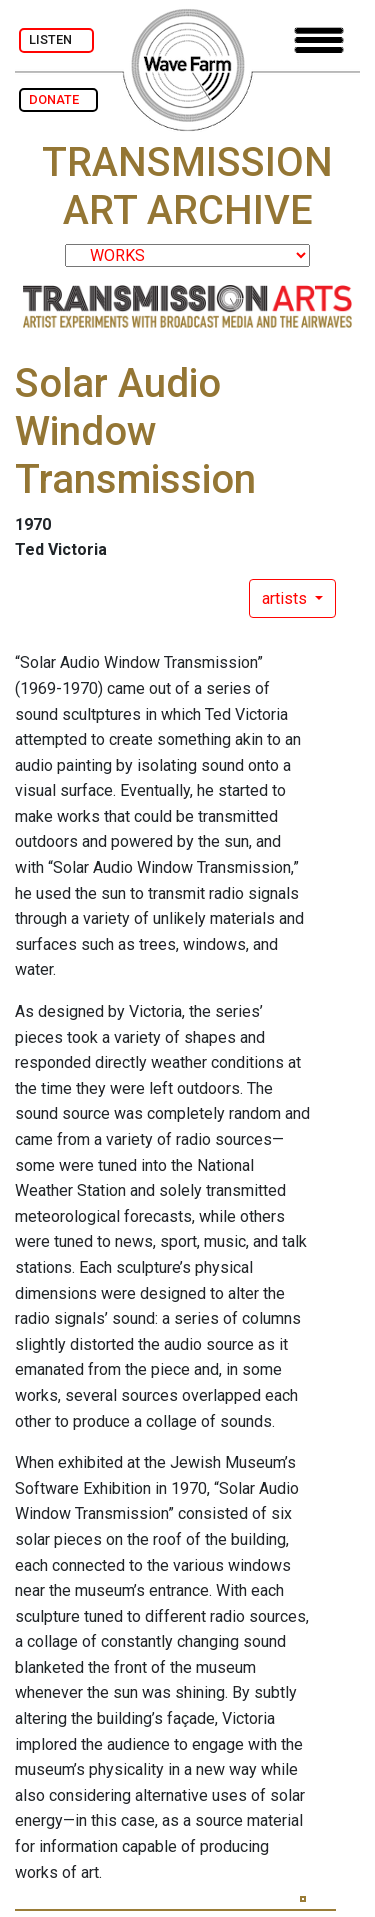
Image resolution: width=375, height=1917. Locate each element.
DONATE (58, 99)
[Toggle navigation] (319, 40)
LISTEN (56, 39)
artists (286, 598)
